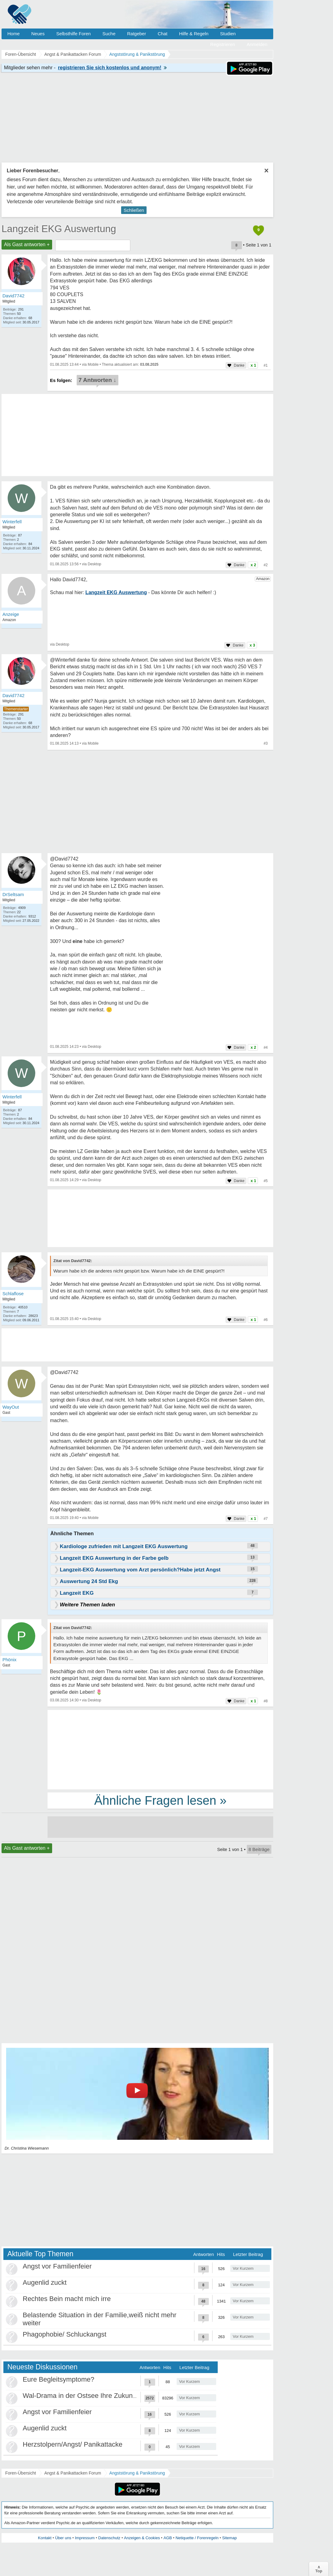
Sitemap (229, 2538)
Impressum (84, 2538)
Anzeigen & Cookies (142, 2538)
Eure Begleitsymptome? (58, 2379)
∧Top (318, 2569)
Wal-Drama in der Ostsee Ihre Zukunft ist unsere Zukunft (107, 2395)
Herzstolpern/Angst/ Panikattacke (72, 2444)
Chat (162, 33)
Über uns (63, 2538)
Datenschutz (109, 2538)
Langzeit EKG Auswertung (59, 228)
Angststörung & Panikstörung (137, 2473)
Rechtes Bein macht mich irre (67, 2299)
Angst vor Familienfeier (57, 2266)
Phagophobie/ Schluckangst (64, 2334)
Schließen (134, 210)
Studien (228, 33)
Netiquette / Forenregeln (196, 2538)
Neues (37, 33)
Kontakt (45, 2538)
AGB (167, 2538)
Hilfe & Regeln (194, 33)
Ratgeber (136, 33)
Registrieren (222, 44)
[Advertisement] (160, 1749)
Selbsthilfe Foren (73, 33)
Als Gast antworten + (27, 244)
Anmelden (257, 44)
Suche (109, 33)
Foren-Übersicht (20, 2473)
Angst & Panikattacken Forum (72, 2473)
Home (13, 33)
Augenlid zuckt (45, 2282)
